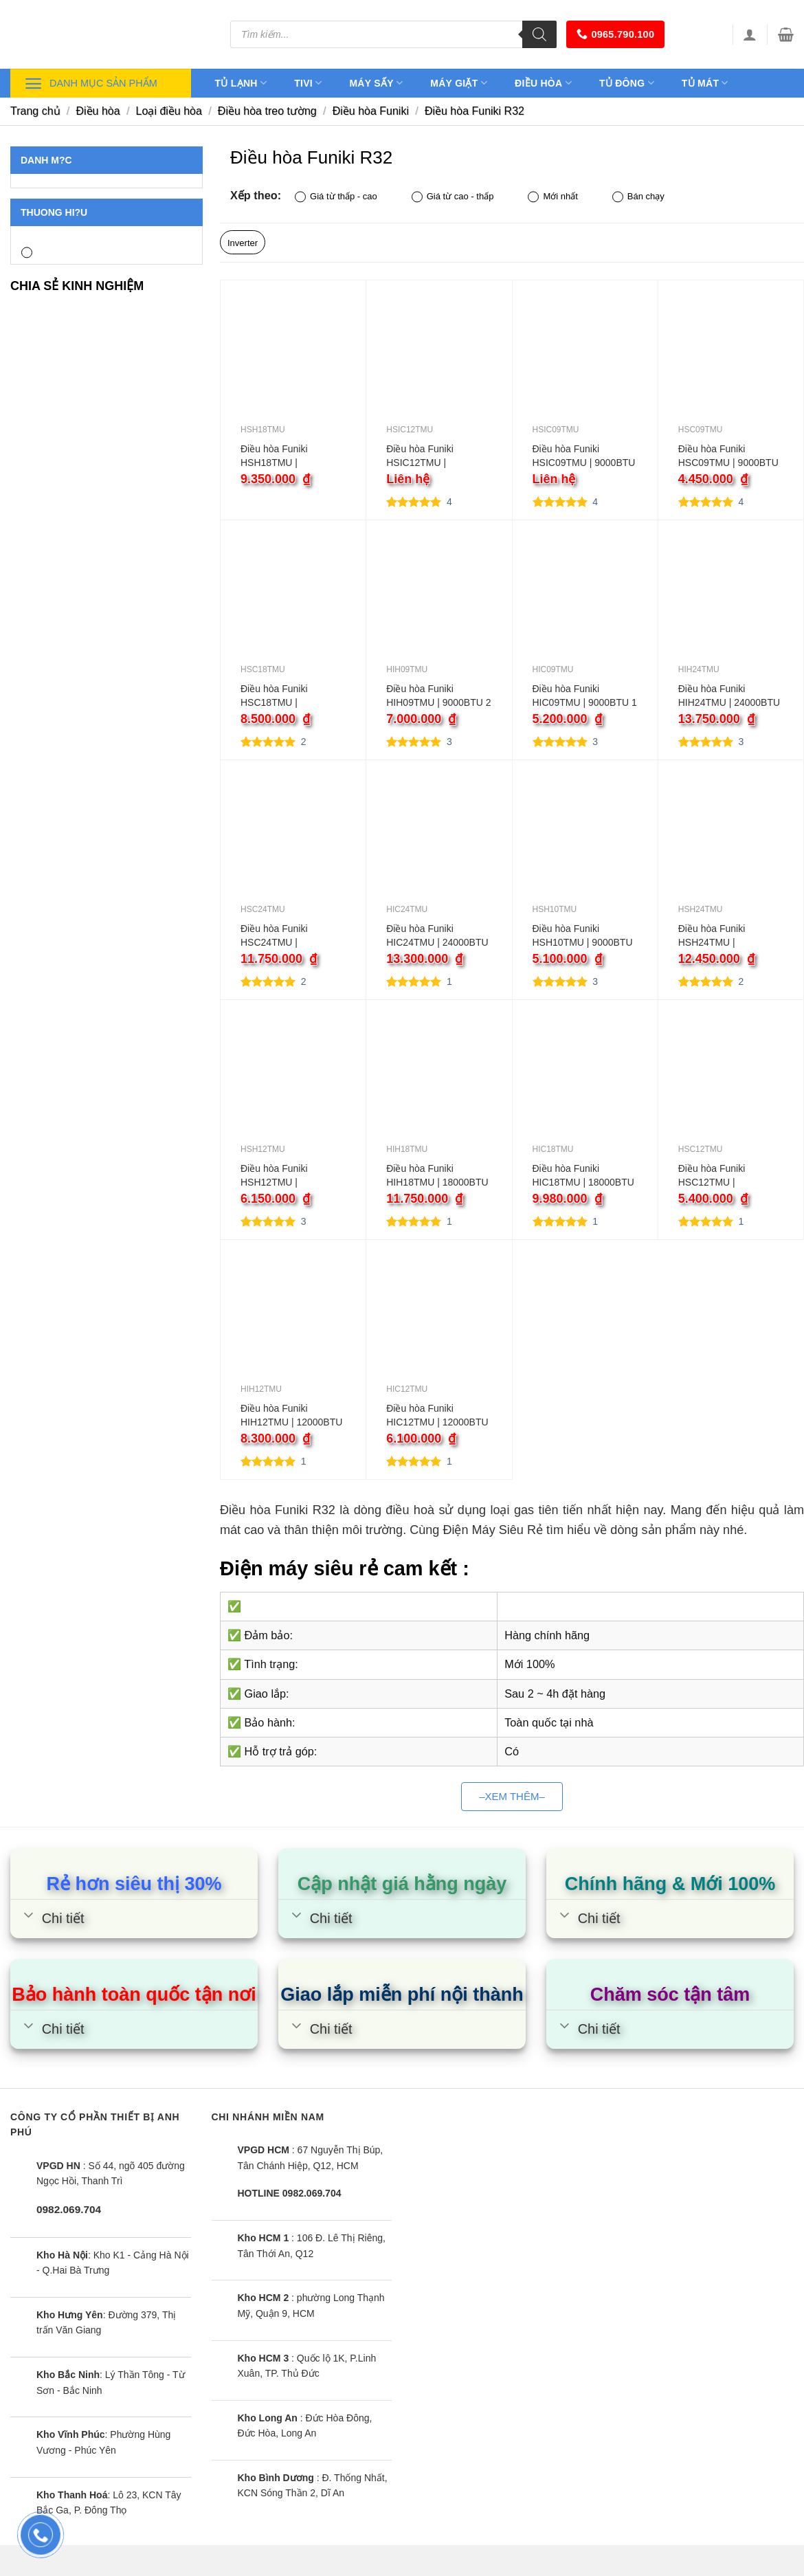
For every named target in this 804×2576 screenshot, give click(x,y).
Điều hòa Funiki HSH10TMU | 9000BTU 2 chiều (583, 936)
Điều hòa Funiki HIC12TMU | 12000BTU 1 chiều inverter (437, 1416)
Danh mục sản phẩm (90, 83)
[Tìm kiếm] (539, 34)
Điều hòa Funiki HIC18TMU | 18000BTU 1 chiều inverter (583, 1176)
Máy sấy (376, 82)
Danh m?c (46, 160)
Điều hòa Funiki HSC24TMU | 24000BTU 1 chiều (280, 936)
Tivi (308, 82)
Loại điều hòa (169, 111)
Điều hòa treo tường (267, 111)
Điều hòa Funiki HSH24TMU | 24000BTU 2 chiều (718, 936)
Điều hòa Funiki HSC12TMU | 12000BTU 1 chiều (718, 1176)
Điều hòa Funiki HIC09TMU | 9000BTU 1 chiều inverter (585, 696)
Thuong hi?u (54, 212)
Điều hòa (543, 82)
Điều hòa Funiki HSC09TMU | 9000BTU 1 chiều (728, 456)
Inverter (242, 243)
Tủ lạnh (241, 82)
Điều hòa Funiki (371, 111)
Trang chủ (35, 111)
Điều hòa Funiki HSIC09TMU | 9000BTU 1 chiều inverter (584, 456)
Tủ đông (626, 82)
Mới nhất (552, 197)
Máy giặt (458, 82)
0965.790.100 (615, 34)
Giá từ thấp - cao (336, 197)
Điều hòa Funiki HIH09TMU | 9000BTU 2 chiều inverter (438, 696)
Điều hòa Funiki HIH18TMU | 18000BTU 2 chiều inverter (437, 1176)
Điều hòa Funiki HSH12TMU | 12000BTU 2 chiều (280, 1176)
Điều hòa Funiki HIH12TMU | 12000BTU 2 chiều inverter (291, 1416)
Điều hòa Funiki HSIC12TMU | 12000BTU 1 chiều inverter (426, 456)
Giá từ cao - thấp (453, 197)
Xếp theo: (255, 195)
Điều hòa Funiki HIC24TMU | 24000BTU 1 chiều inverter (437, 936)
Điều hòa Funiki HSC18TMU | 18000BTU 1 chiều (280, 696)
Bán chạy (638, 197)
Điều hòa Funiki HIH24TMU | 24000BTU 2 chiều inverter (729, 696)
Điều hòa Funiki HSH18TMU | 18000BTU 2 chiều (280, 456)
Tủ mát (705, 82)
